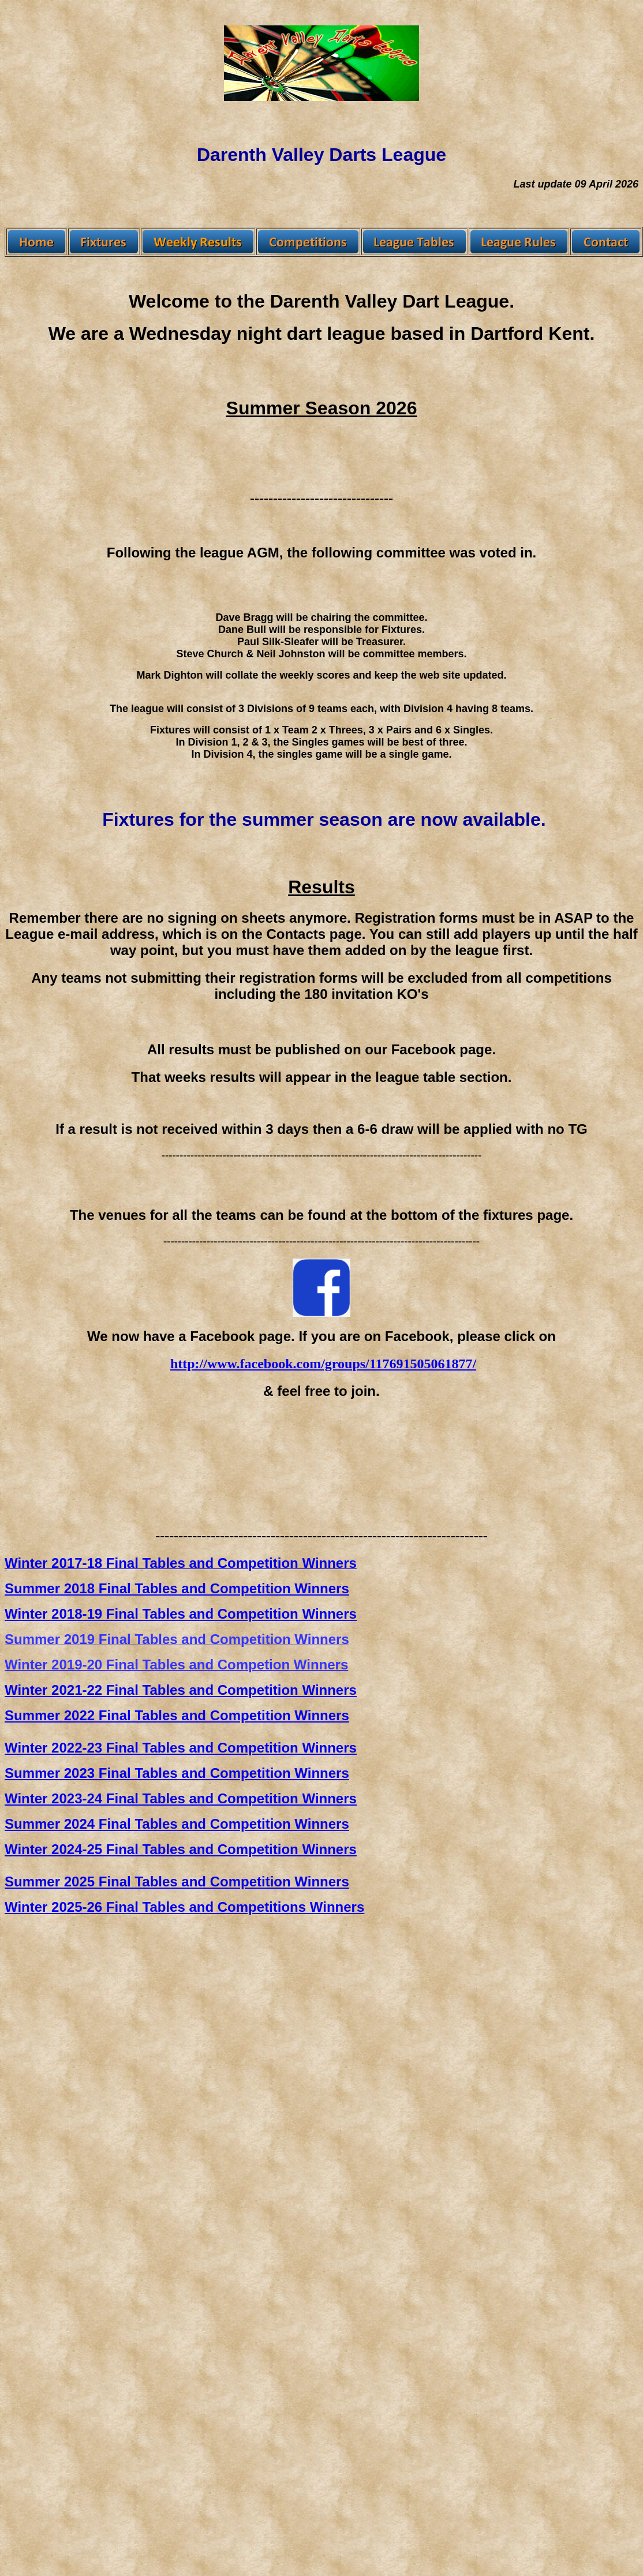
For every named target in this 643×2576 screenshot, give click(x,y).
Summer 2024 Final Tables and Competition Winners (177, 1824)
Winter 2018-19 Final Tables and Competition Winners (181, 1614)
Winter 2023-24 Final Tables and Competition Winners (181, 1798)
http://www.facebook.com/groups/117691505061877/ (323, 1363)
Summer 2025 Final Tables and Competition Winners (177, 1881)
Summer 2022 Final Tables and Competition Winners (177, 1715)
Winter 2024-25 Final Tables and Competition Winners (181, 1849)
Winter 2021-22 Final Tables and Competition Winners (181, 1690)
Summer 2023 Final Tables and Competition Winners (177, 1773)
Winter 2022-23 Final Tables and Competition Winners (181, 1747)
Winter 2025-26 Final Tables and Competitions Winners (184, 1907)
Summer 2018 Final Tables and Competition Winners (177, 1588)
